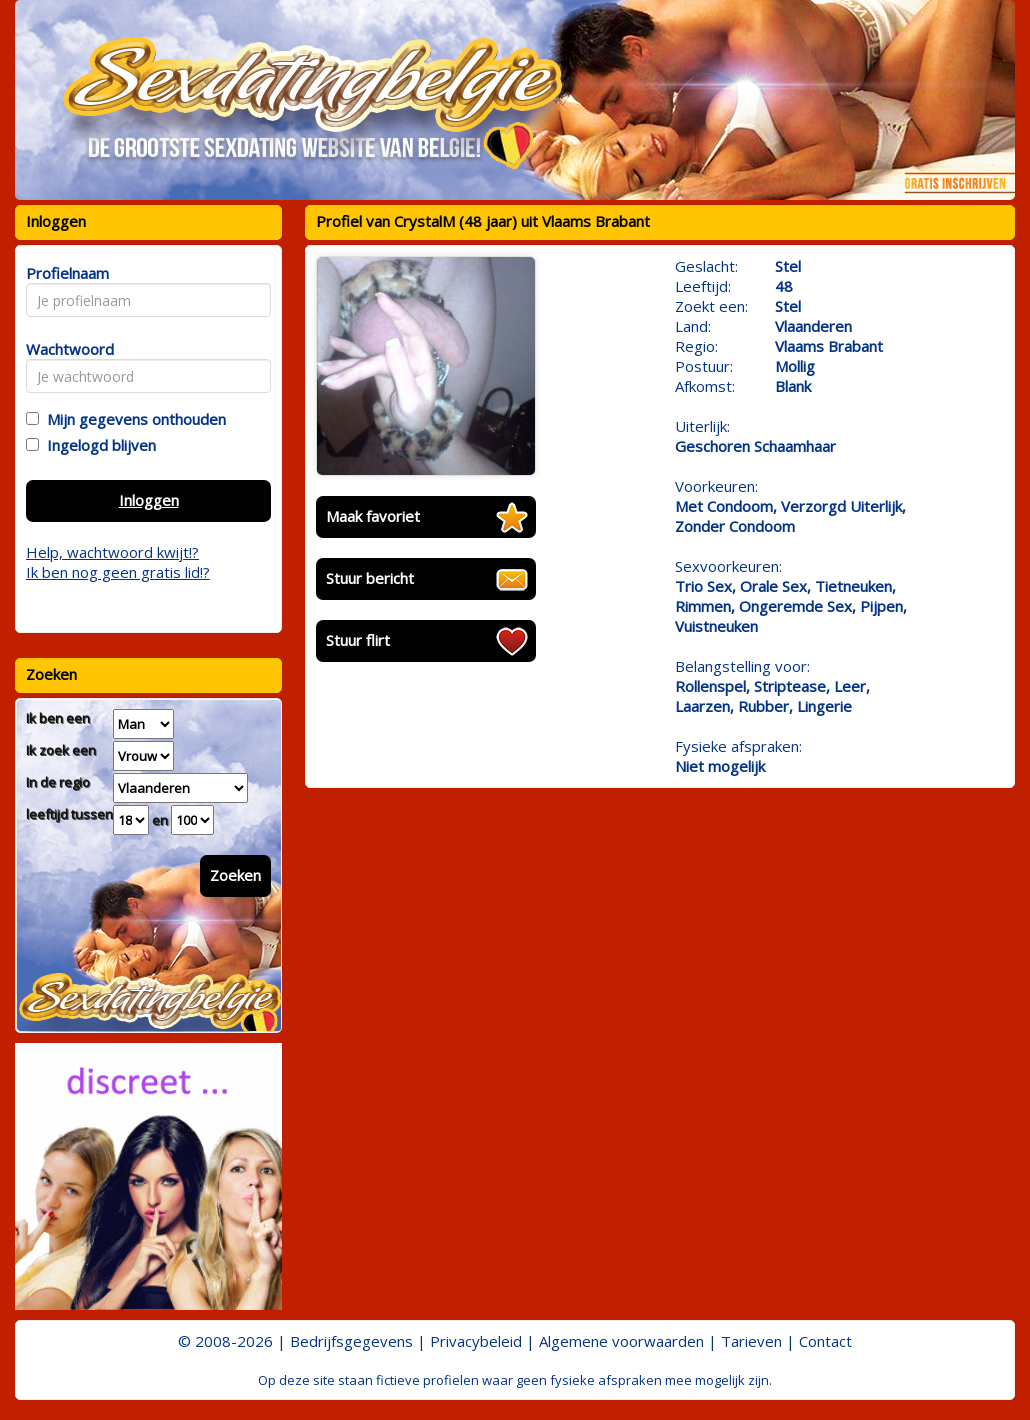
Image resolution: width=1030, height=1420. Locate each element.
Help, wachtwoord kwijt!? (112, 552)
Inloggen (149, 500)
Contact (825, 1341)
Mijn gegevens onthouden (132, 419)
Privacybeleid (476, 1341)
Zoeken (235, 875)
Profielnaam (64, 273)
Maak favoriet (373, 516)
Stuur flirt (358, 640)
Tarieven (751, 1341)
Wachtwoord (64, 349)
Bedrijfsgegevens (351, 1341)
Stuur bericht (370, 578)
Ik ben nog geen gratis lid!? (118, 572)
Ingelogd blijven (97, 445)
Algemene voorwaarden (621, 1341)
